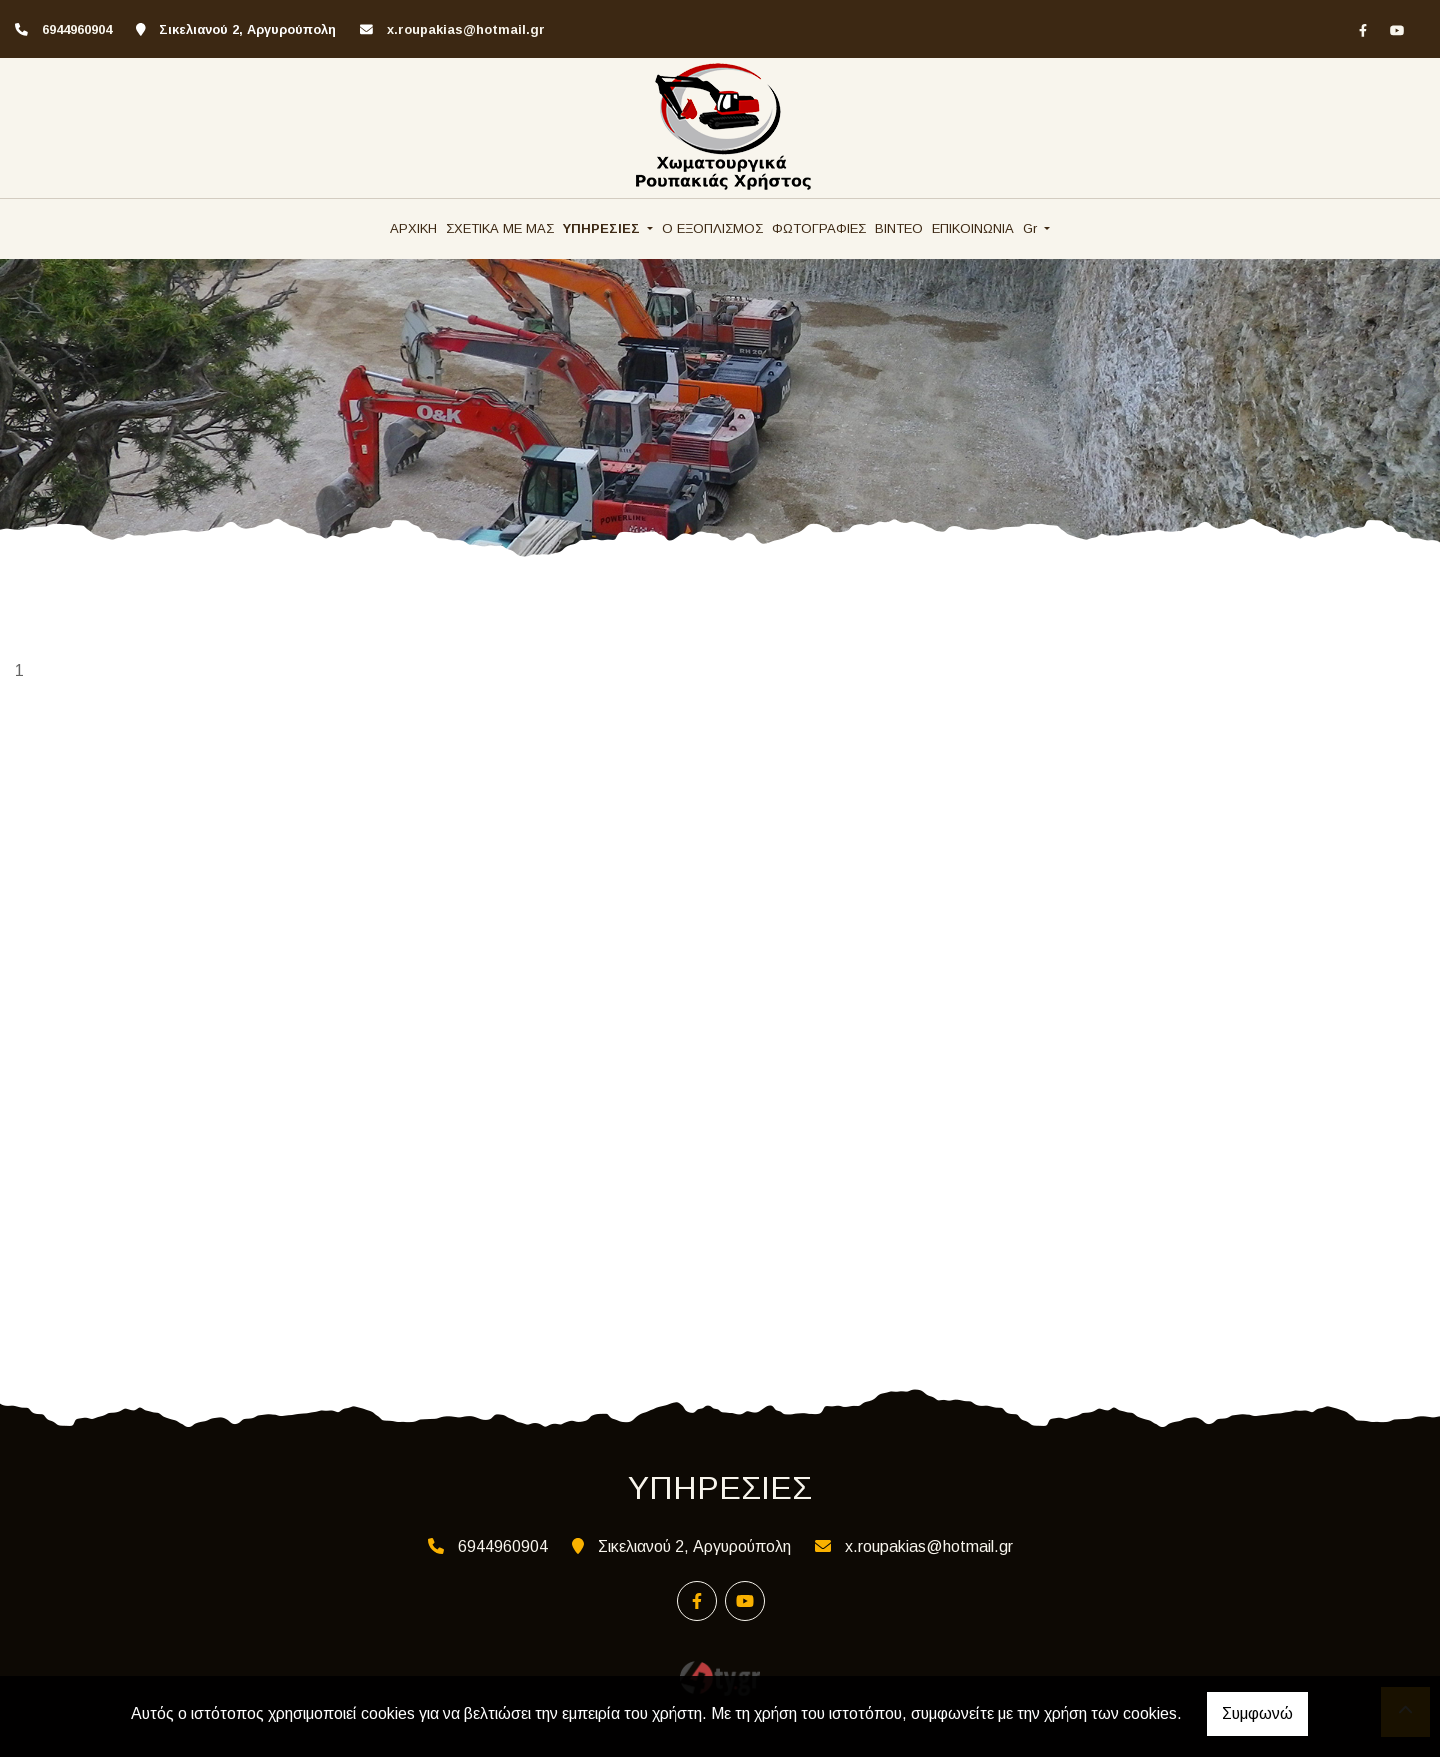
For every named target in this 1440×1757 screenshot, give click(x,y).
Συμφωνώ (1257, 1713)
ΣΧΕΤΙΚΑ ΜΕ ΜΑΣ (500, 228)
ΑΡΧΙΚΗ (413, 228)
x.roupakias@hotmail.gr (466, 29)
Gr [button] (1032, 228)
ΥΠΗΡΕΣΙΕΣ (603, 228)
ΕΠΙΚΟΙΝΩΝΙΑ (973, 228)
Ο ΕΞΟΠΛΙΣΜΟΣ (712, 228)
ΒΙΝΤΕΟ (899, 228)
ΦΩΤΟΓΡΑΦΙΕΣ (819, 228)
